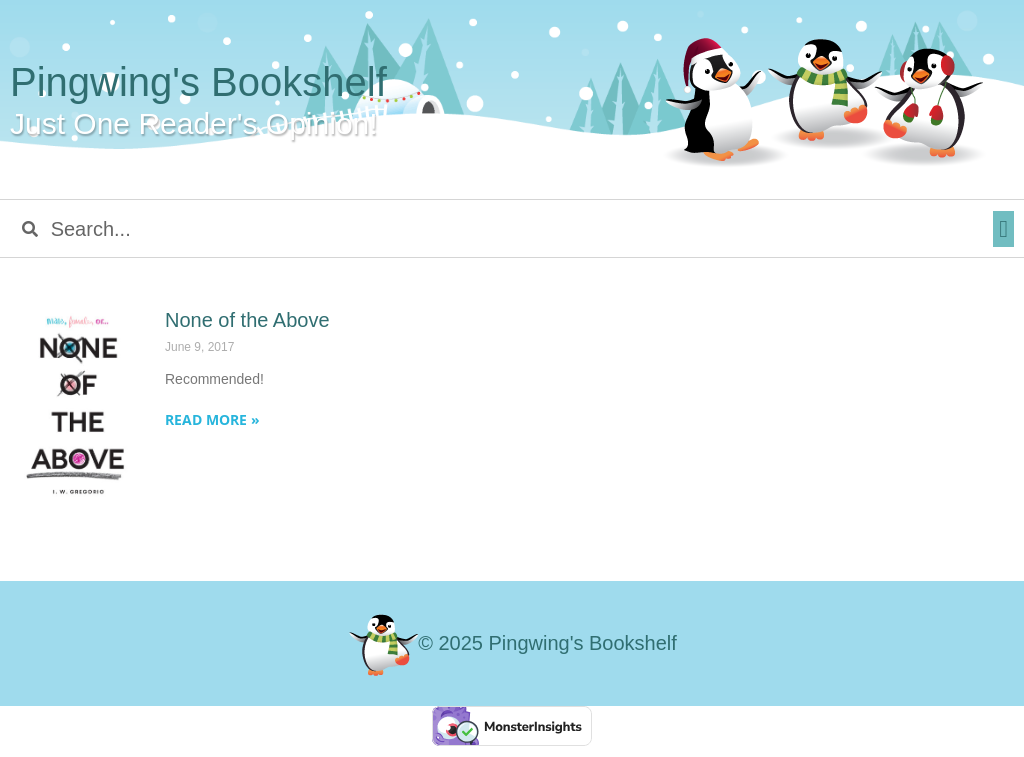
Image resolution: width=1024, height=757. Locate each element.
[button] (1003, 229)
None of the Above (247, 320)
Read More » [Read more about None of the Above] (212, 419)
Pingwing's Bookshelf (198, 82)
